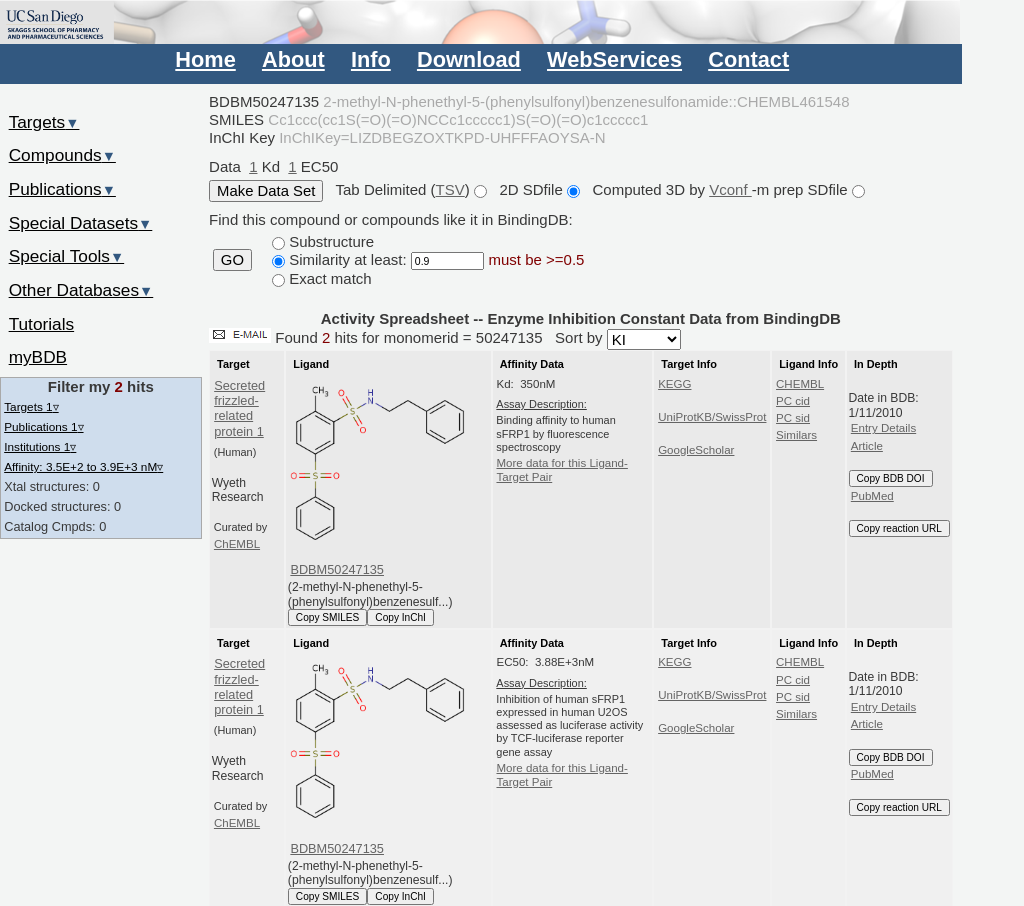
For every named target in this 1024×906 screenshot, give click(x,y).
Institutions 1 (40, 446)
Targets (44, 122)
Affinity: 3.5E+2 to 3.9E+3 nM (83, 466)
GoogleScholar (696, 450)
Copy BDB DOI (891, 478)
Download (469, 59)
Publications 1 (43, 426)
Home (205, 59)
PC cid (793, 401)
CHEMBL (800, 384)
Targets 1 (31, 406)
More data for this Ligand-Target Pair (561, 470)
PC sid (793, 418)
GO (232, 260)
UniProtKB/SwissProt (712, 417)
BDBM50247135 (337, 569)
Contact (748, 59)
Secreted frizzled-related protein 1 (239, 408)
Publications (62, 189)
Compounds (62, 155)
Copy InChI (400, 617)
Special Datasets (81, 223)
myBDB (38, 357)
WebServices (614, 59)
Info (371, 59)
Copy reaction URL (899, 528)
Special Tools (67, 256)
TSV (450, 189)
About (293, 59)
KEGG (674, 384)
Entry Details (883, 428)
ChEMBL (237, 544)
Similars (796, 435)
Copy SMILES (328, 617)
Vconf (730, 189)
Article (867, 446)
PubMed (872, 496)
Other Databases (81, 290)
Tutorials (42, 324)
